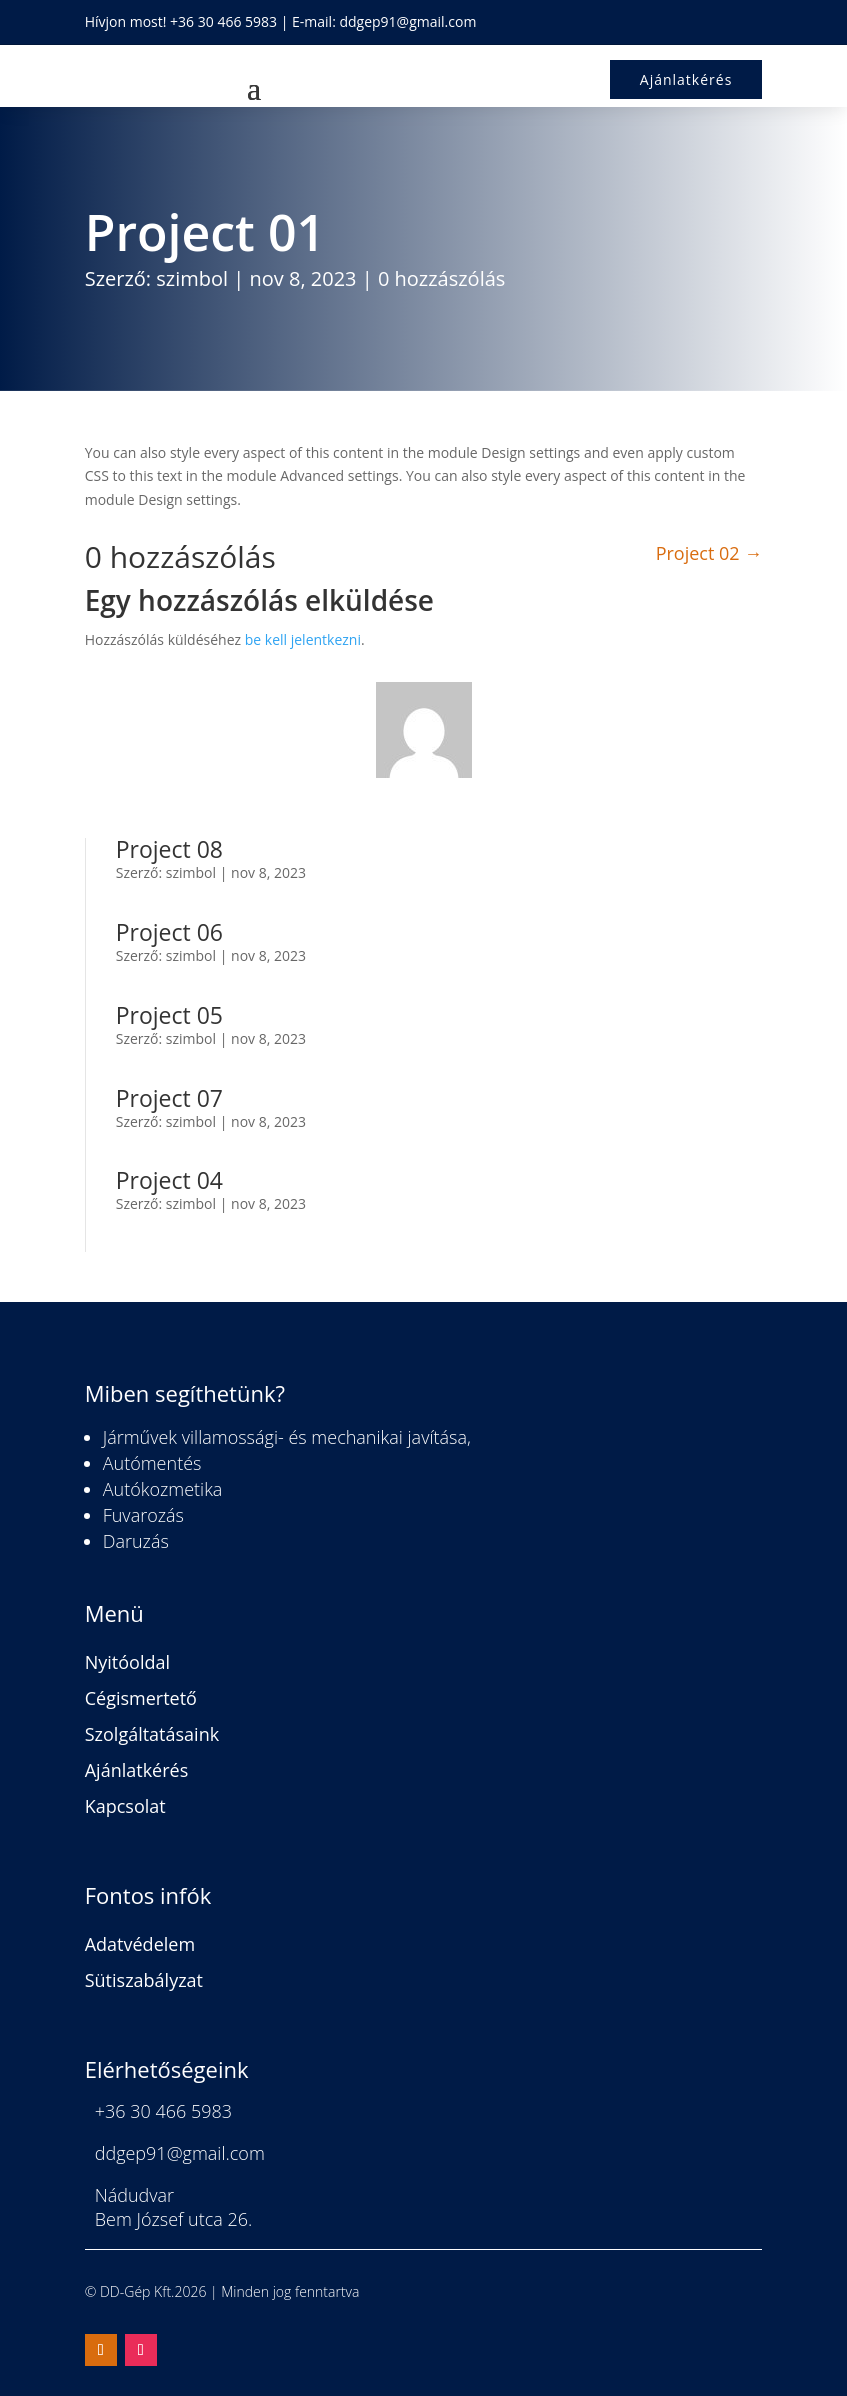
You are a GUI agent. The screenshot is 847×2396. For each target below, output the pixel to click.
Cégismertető (141, 1698)
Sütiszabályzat (144, 1980)
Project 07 (169, 1098)
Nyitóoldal (127, 1662)
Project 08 (169, 849)
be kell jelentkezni (303, 639)
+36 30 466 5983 (223, 21)
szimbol (192, 278)
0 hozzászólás (441, 278)
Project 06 (169, 932)
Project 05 (169, 1015)
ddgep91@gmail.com (407, 21)
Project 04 (169, 1180)
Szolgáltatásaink (152, 1734)
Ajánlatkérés (137, 1770)
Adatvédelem (140, 1944)
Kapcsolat (125, 1806)
